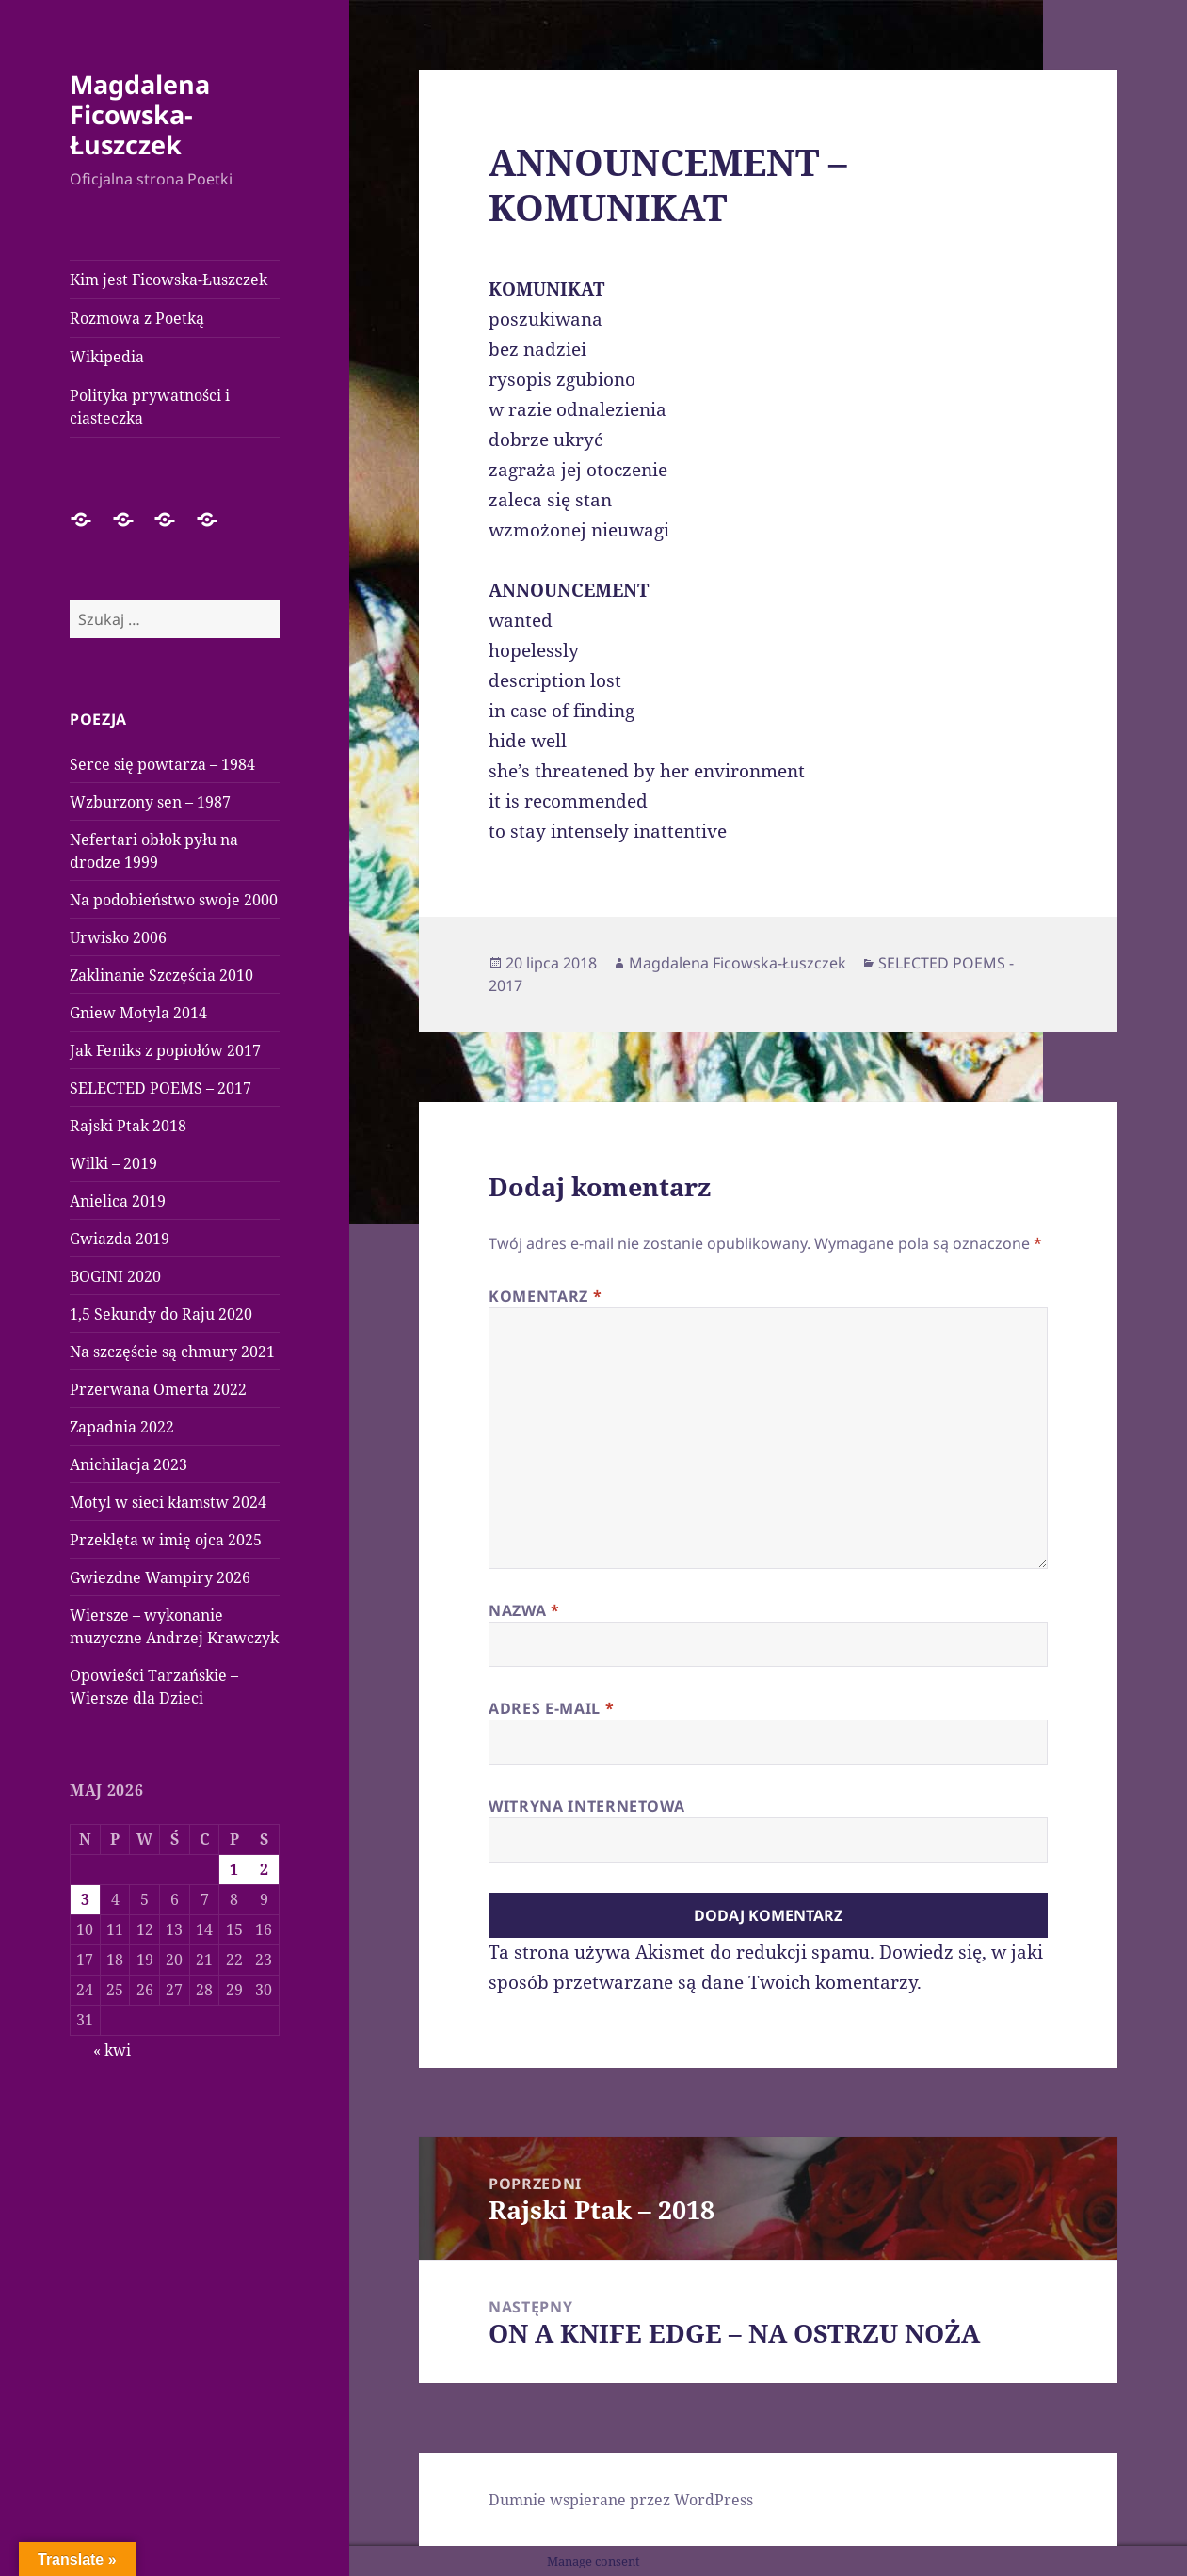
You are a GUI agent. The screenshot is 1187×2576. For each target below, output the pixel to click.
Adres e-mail (551, 1708)
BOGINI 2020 (115, 1276)
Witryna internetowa (586, 1806)
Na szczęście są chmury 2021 (172, 1351)
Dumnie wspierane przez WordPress (621, 2499)
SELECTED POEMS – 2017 (160, 1088)
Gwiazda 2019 (119, 1238)
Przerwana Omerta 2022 (158, 1389)
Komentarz (545, 1296)
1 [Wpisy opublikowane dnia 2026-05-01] (234, 1869)
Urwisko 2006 (118, 937)
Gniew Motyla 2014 (138, 1012)
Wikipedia (107, 356)
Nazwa (524, 1610)
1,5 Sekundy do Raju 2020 (161, 1314)
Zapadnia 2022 (122, 1426)
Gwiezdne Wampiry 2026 (160, 1577)
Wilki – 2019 (113, 1163)
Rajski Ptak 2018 (128, 1125)
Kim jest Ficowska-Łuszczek (168, 279)
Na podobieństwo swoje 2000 (174, 899)
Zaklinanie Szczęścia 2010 (161, 975)
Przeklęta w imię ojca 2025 (166, 1539)
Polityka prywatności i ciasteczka (150, 406)
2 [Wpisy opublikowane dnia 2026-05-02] (264, 1869)
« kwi (112, 2050)
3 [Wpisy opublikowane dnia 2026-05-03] (85, 1899)
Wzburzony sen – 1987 (150, 802)
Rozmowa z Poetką (137, 318)
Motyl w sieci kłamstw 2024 (168, 1502)
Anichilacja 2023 (128, 1464)
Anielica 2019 (118, 1201)
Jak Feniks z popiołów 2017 (165, 1050)
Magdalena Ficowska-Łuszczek (140, 114)
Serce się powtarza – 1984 (162, 764)
